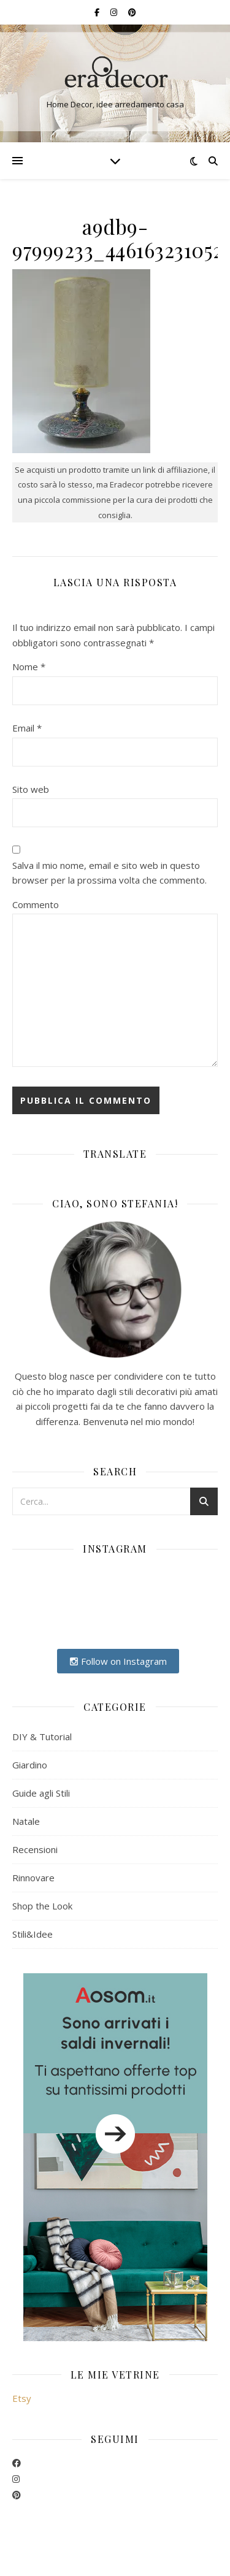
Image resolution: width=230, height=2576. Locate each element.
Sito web (30, 789)
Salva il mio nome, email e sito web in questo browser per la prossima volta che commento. (109, 873)
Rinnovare (33, 1877)
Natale (26, 1821)
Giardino (29, 1765)
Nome (28, 666)
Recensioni (35, 1849)
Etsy (21, 2398)
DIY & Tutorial (42, 1736)
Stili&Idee (32, 1934)
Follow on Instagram (118, 1661)
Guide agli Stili (41, 1793)
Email (27, 728)
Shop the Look (42, 1906)
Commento (35, 904)
